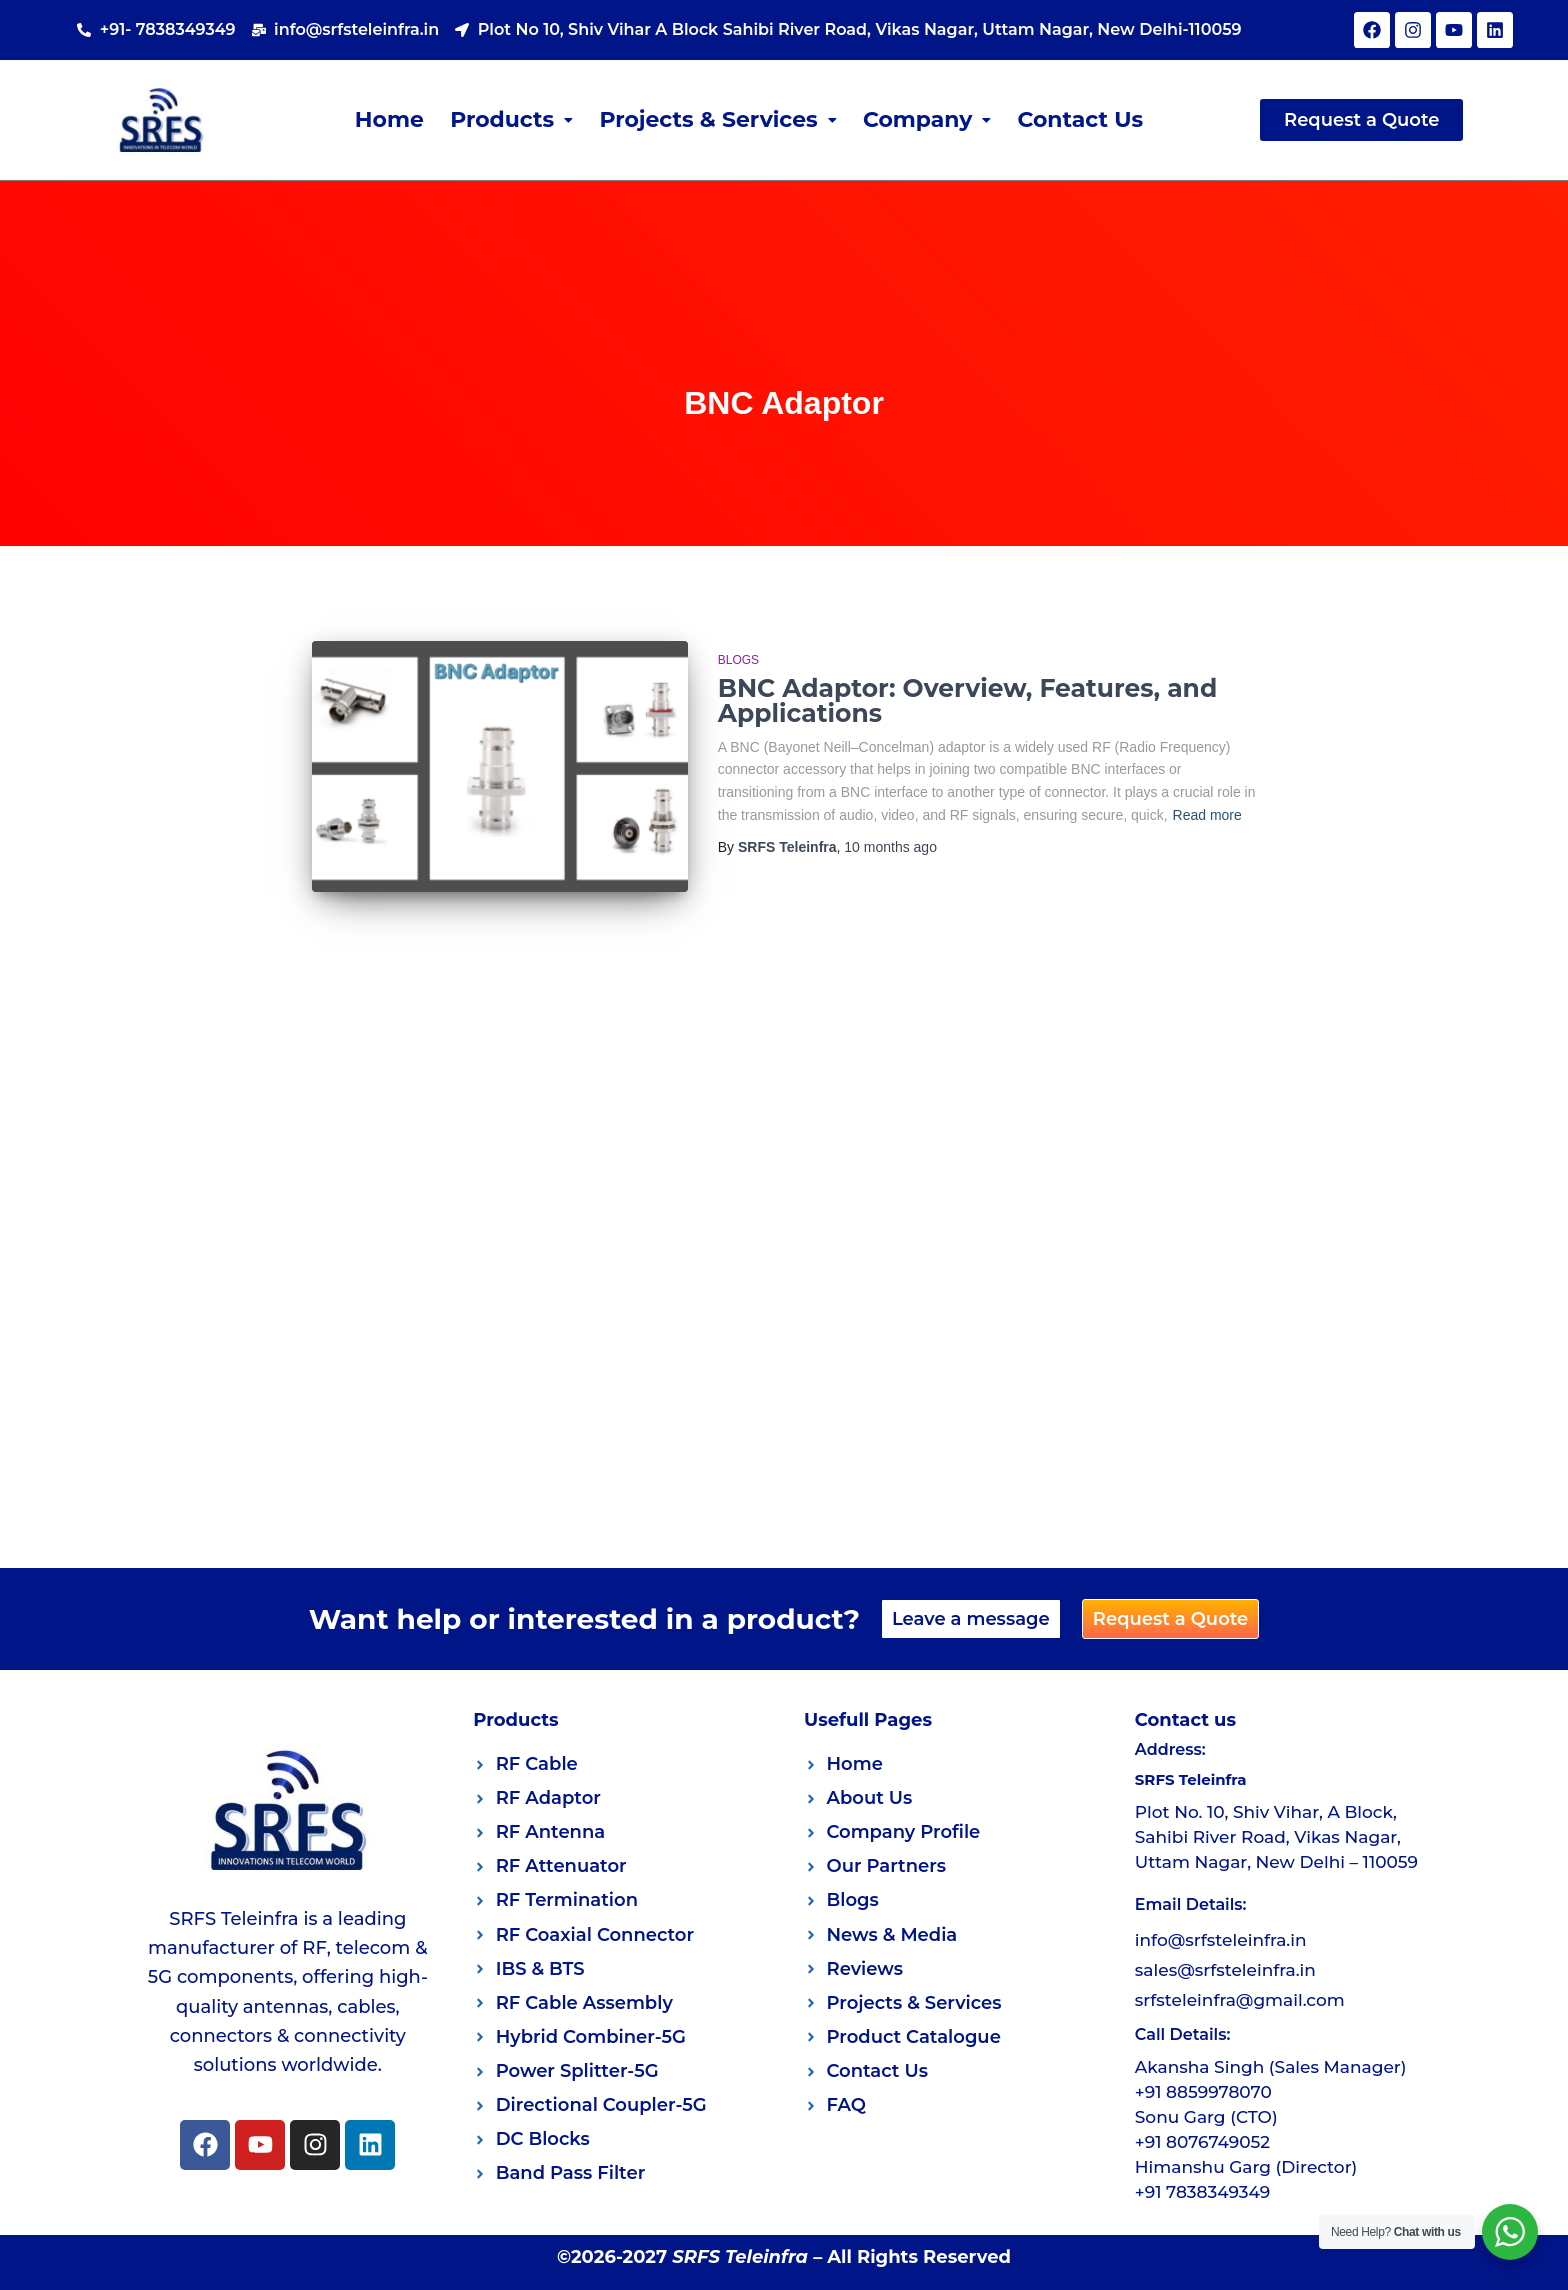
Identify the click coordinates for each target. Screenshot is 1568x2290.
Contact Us (1081, 119)
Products (511, 119)
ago (890, 847)
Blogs (738, 660)
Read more (1207, 815)
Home (388, 119)
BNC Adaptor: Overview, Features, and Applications (968, 700)
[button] (511, 120)
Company (927, 119)
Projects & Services (718, 119)
